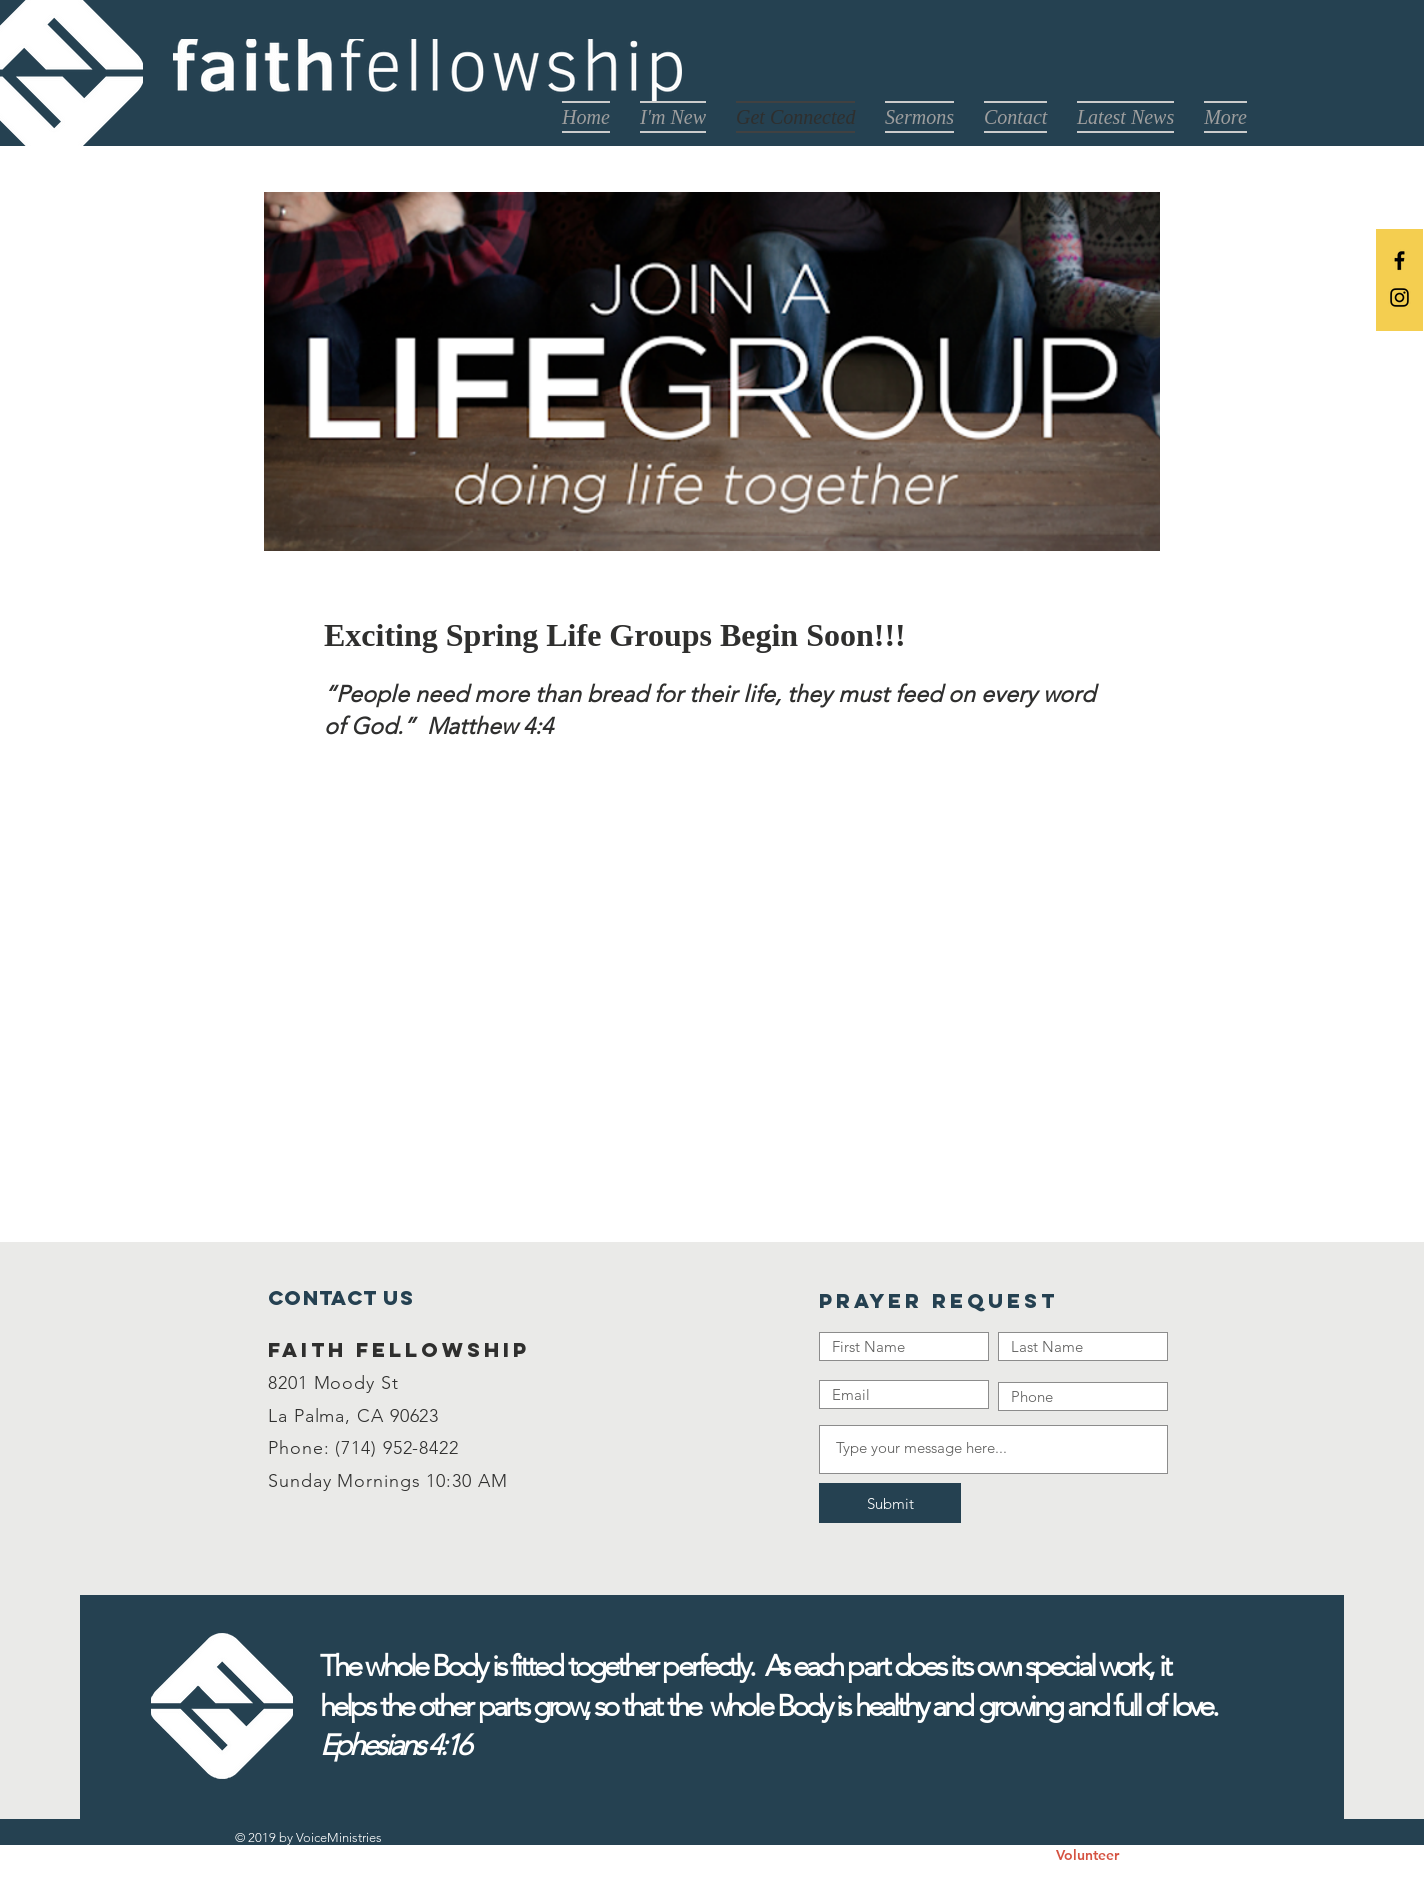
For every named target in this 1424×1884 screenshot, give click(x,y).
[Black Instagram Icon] (1399, 297)
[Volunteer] (1087, 1856)
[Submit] (890, 1503)
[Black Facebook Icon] (1399, 260)
